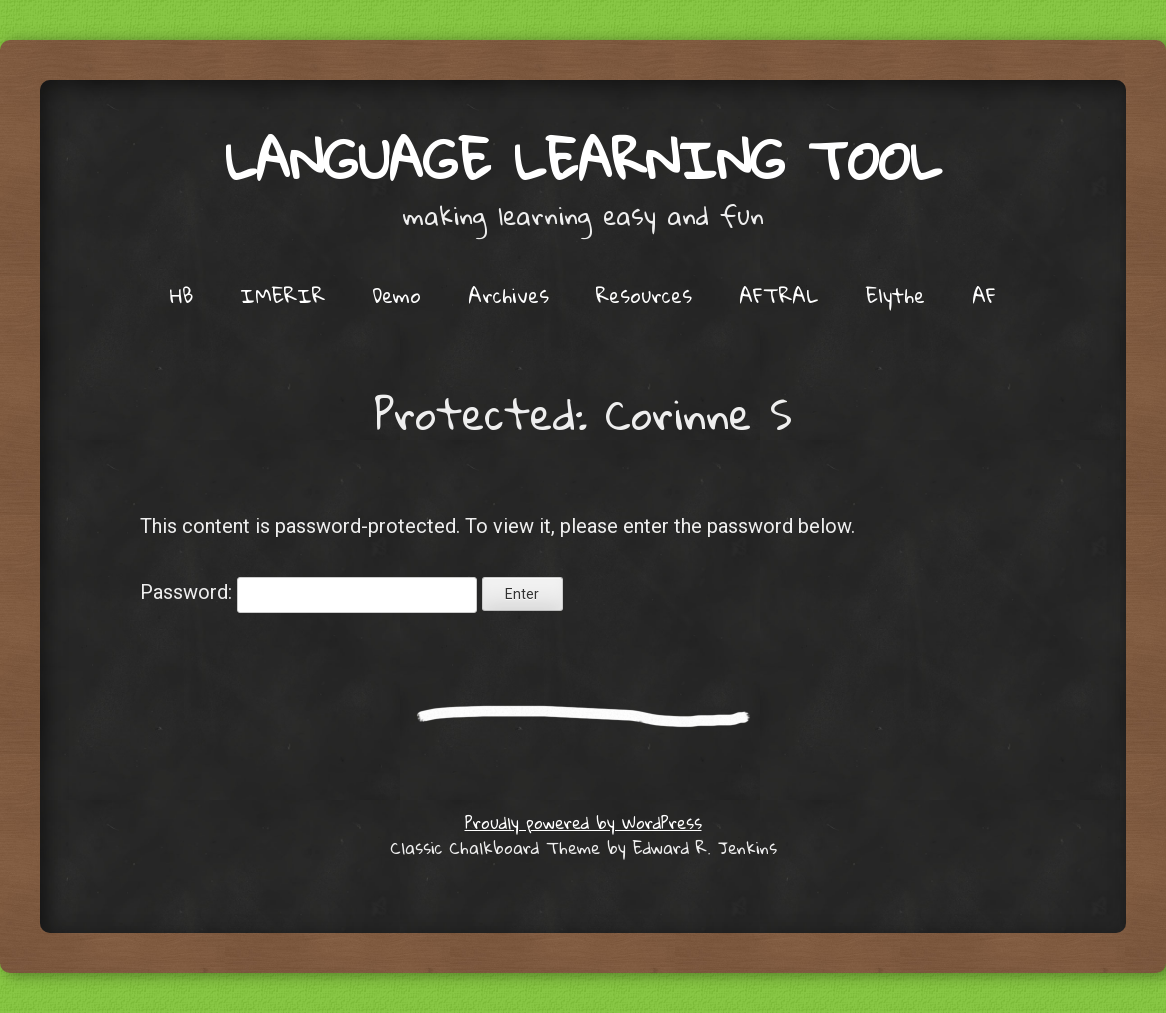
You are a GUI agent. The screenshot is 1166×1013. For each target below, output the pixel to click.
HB (181, 295)
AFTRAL (779, 295)
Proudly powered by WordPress (583, 822)
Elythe (895, 295)
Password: (308, 592)
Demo (396, 295)
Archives (508, 295)
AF (984, 295)
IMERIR (282, 295)
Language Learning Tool (583, 159)
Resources (644, 295)
